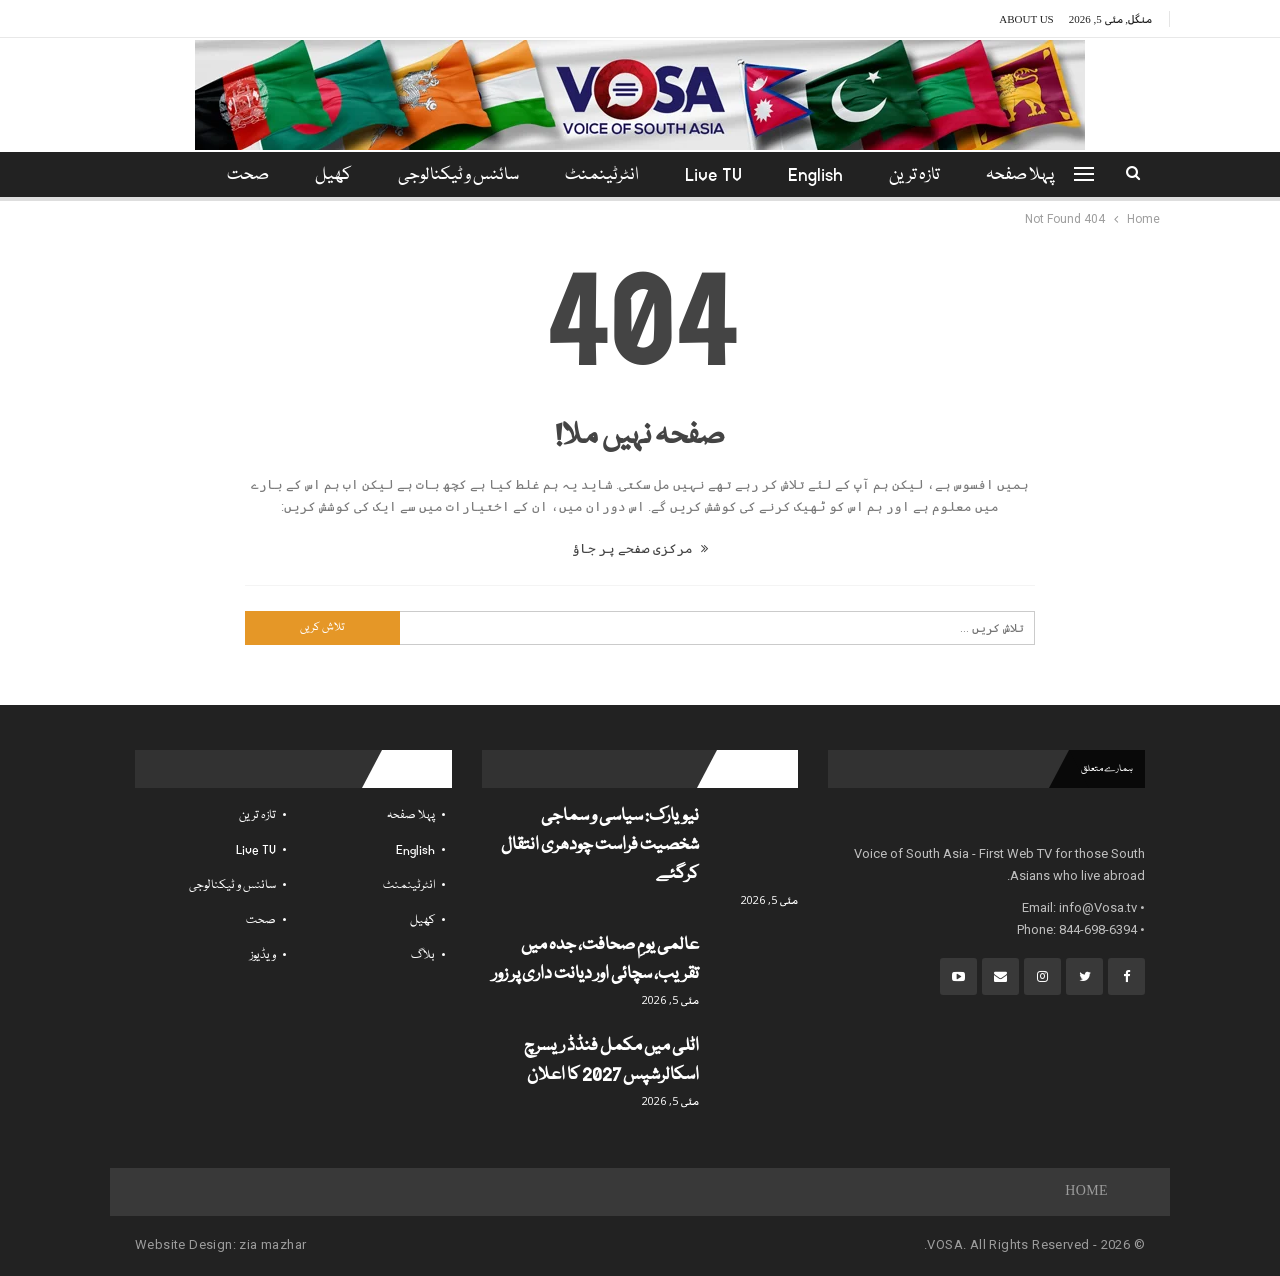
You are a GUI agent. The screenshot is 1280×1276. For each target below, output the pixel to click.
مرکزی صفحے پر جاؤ (640, 548)
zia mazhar (272, 1244)
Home (1086, 1192)
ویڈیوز (263, 955)
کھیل (327, 175)
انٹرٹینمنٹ (602, 175)
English (821, 175)
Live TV (716, 175)
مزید (244, 175)
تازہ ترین (923, 175)
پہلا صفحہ (1032, 175)
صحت (261, 920)
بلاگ (423, 955)
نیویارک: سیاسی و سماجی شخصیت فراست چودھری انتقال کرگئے (600, 845)
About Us (1026, 19)
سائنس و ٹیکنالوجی (455, 175)
